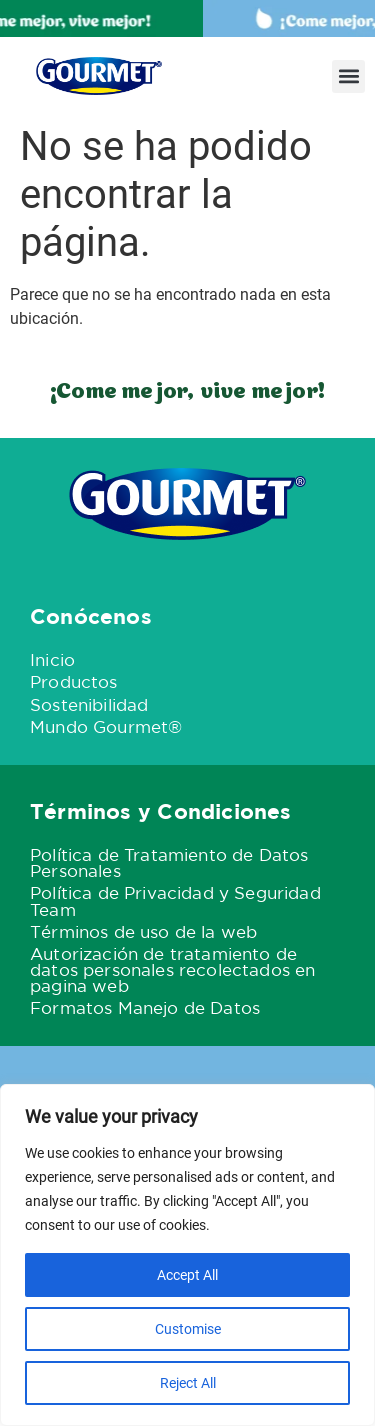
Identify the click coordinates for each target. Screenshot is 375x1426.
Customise (188, 1329)
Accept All (187, 1275)
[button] (348, 76)
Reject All (188, 1383)
